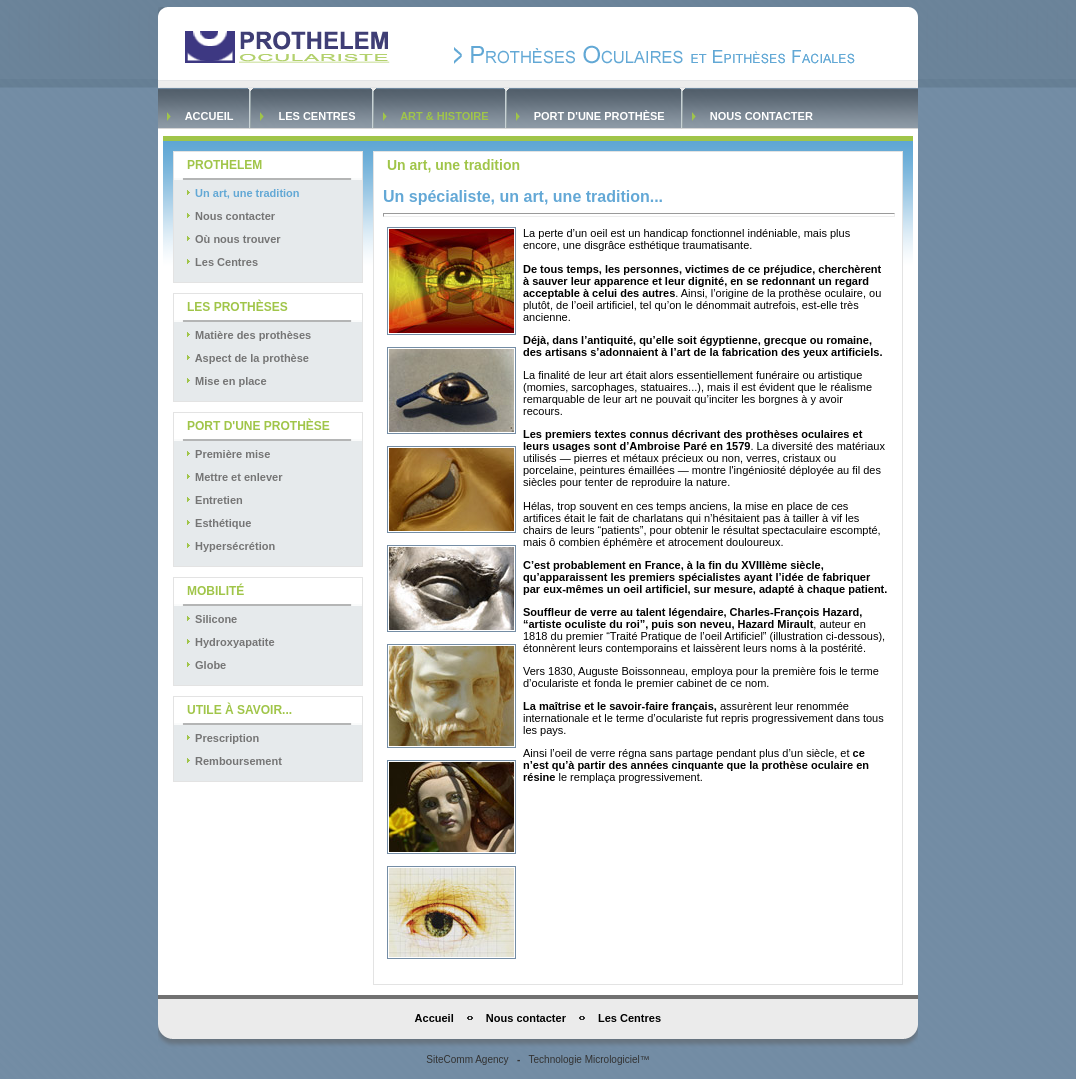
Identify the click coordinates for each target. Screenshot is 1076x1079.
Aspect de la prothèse (246, 358)
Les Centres (316, 116)
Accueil (209, 116)
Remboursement (233, 761)
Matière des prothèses (247, 335)
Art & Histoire (445, 116)
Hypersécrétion (229, 546)
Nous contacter (761, 116)
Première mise (227, 454)
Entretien (213, 500)
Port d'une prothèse (599, 116)
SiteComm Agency (467, 1059)
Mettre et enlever (233, 477)
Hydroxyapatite (229, 642)
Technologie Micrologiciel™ (589, 1059)
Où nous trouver (232, 239)
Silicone (210, 619)
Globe (205, 665)
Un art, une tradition (242, 193)
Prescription (221, 738)
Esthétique (217, 523)
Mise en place (225, 381)
